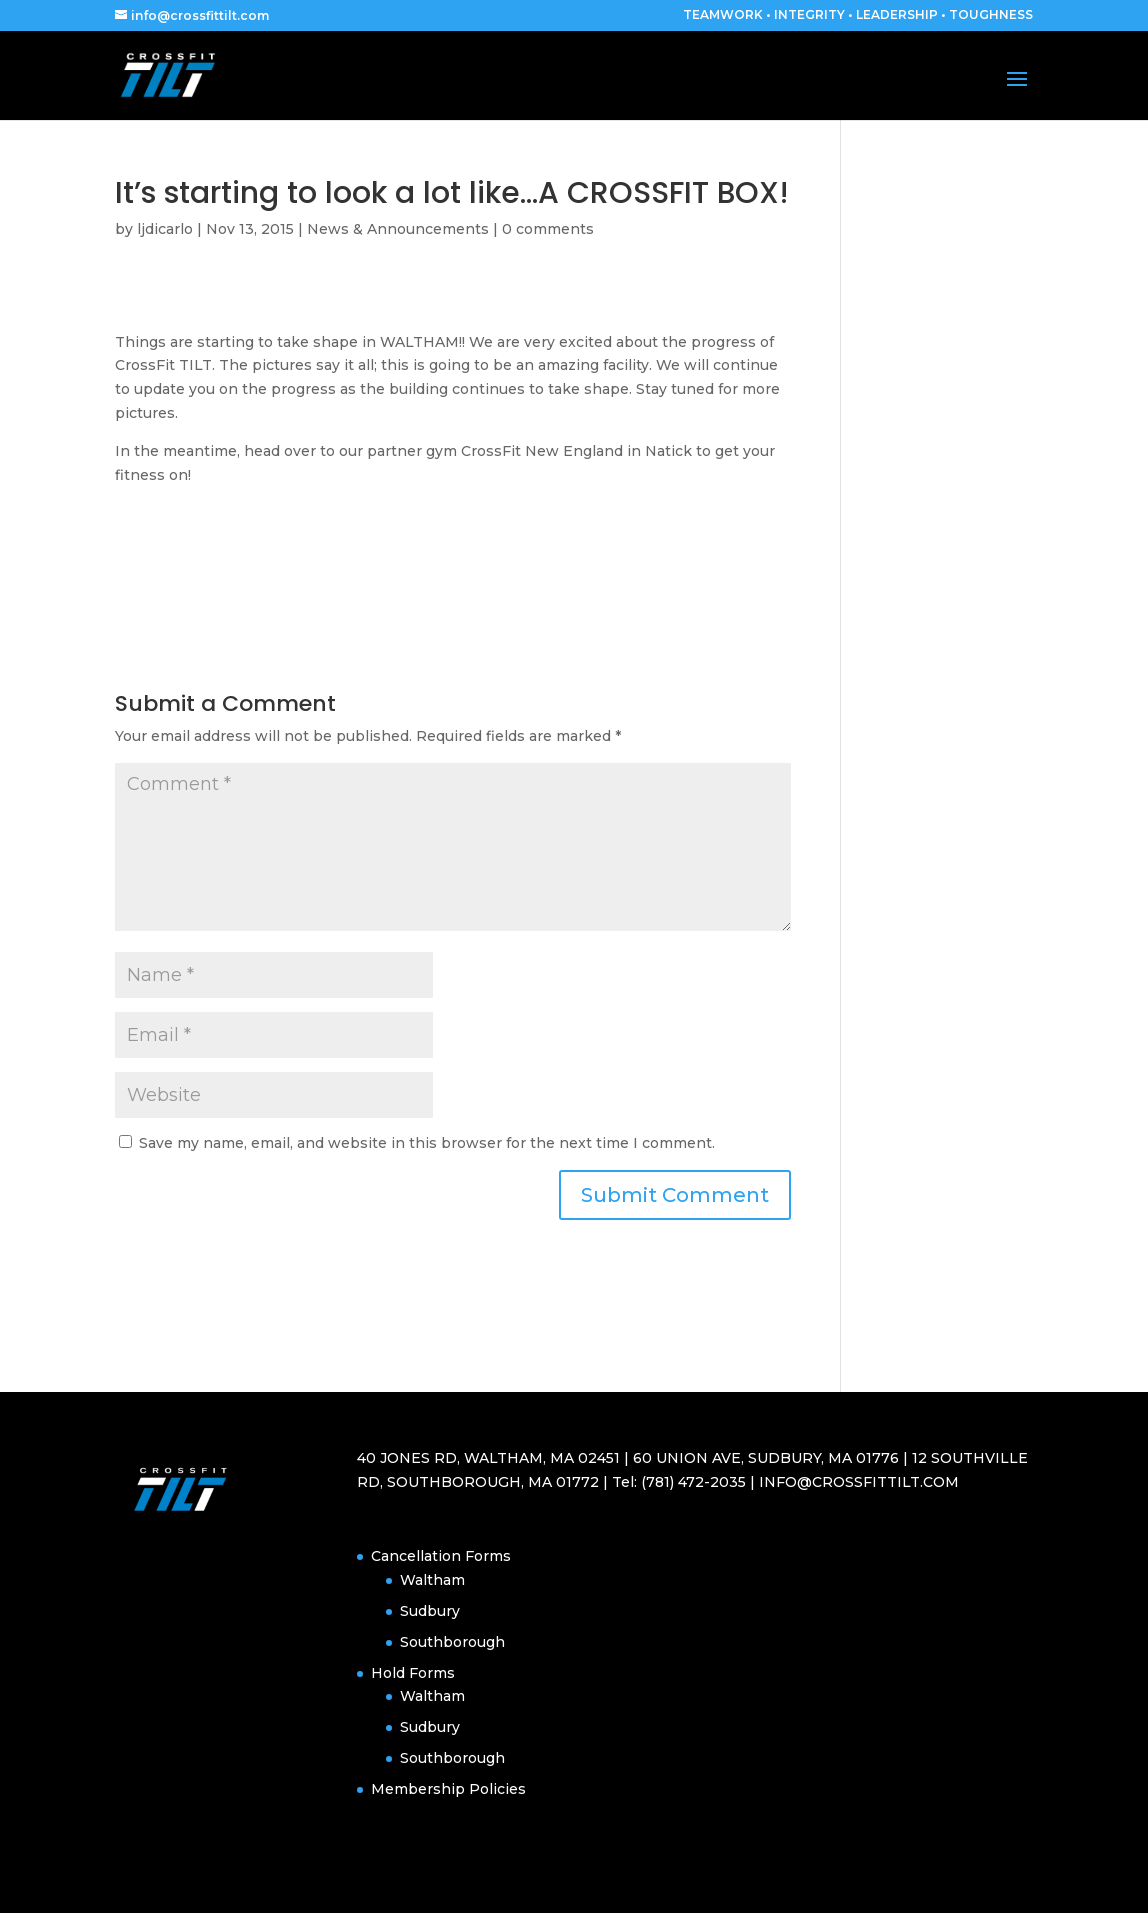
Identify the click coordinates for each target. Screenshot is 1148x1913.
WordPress (380, 1885)
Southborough (452, 1642)
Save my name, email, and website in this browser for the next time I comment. (427, 1143)
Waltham (432, 1580)
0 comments (548, 229)
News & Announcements (398, 229)
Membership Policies (448, 1789)
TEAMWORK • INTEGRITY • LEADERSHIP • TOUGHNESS (858, 15)
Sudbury (430, 1611)
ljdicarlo (165, 229)
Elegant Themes (229, 1885)
